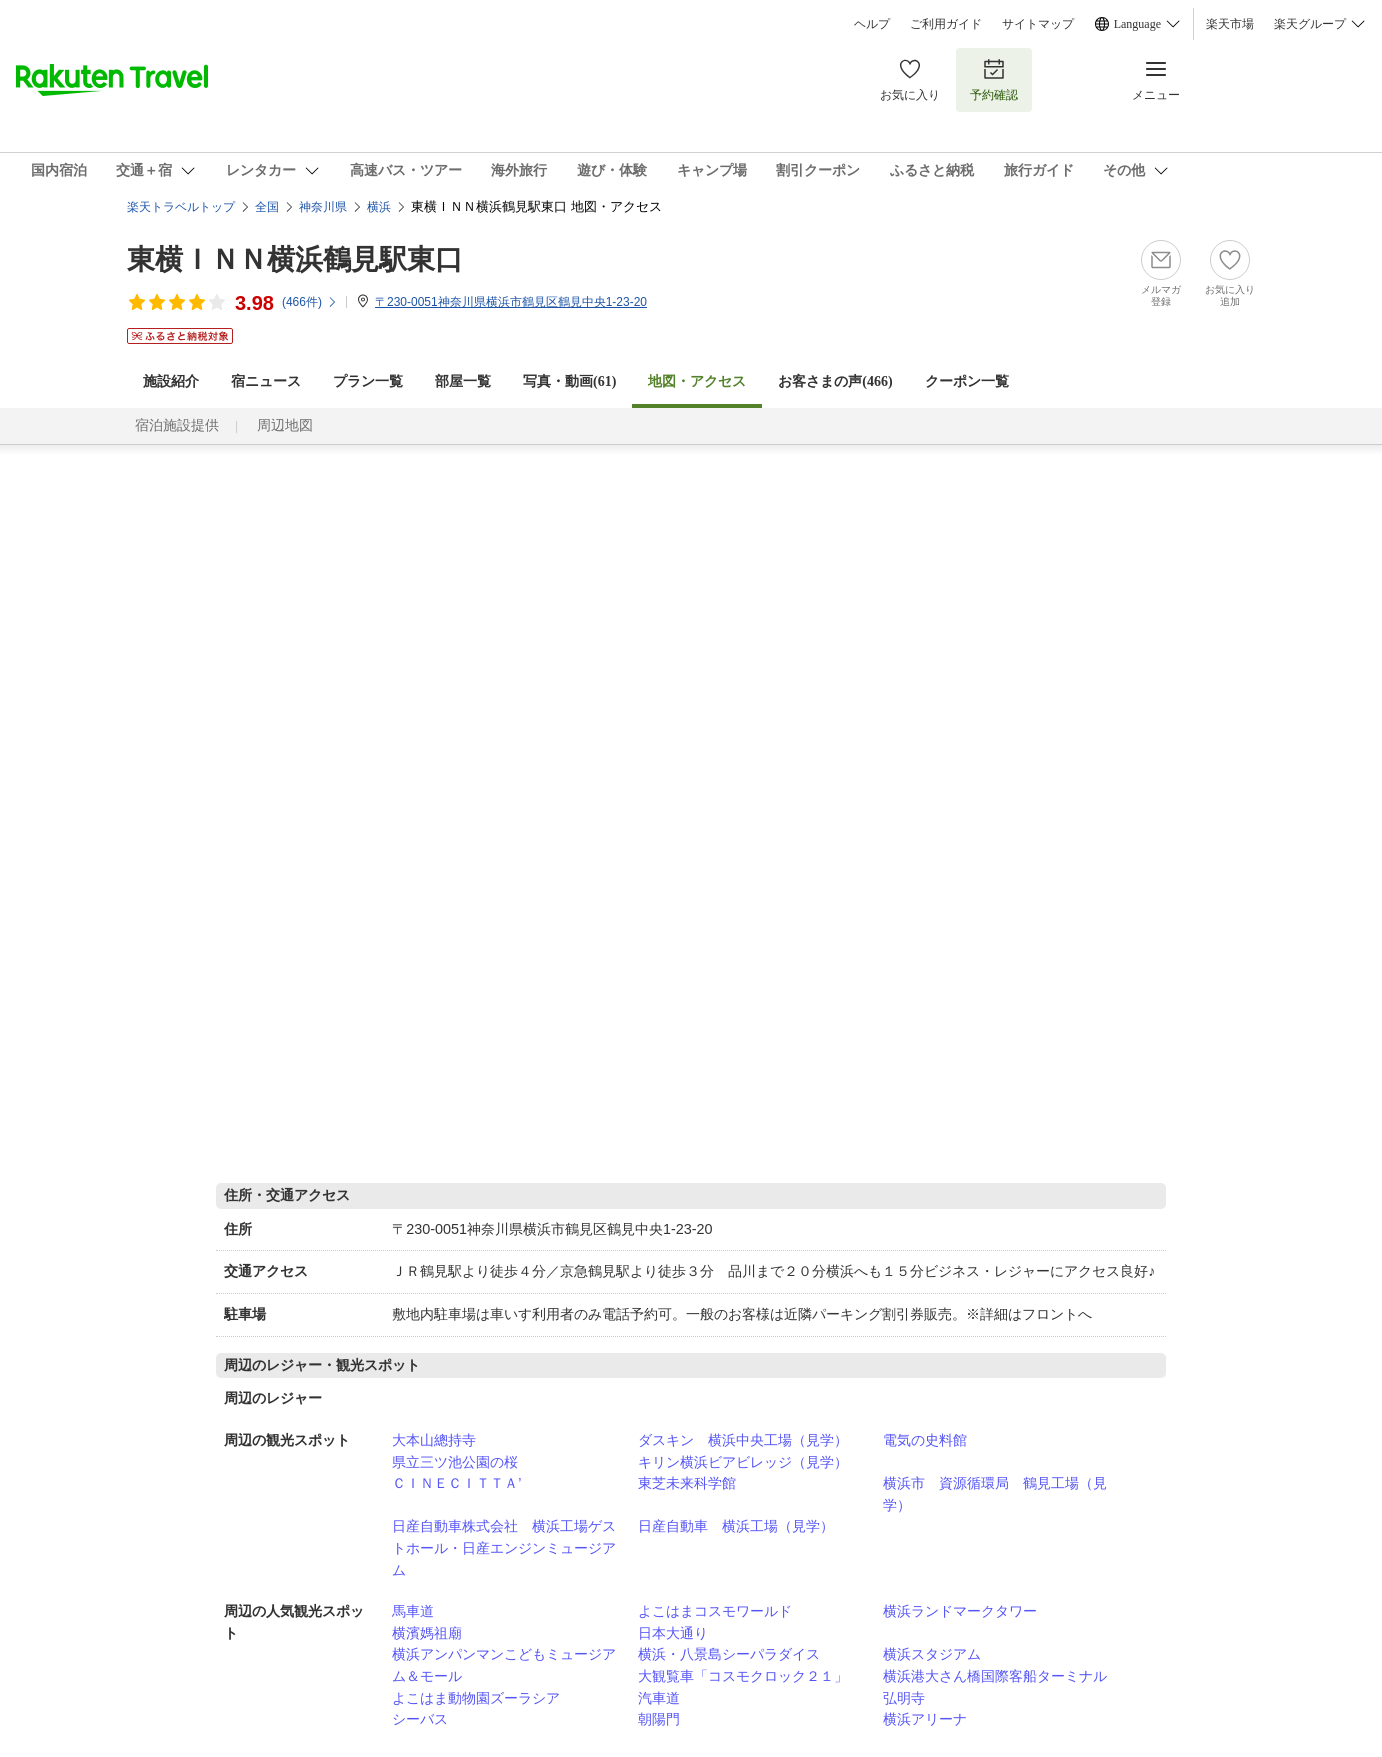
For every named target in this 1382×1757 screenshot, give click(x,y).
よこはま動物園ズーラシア (476, 1698)
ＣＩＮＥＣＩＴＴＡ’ (456, 1483)
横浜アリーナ (925, 1719)
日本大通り (673, 1633)
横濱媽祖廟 (427, 1633)
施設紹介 (171, 381)
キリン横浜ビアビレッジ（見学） (743, 1462)
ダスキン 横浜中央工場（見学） (743, 1440)
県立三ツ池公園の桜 (455, 1462)
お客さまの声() (835, 381)
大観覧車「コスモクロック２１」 (743, 1676)
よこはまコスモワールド (715, 1611)
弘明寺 (904, 1698)
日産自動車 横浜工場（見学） (736, 1526)
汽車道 (659, 1698)
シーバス (420, 1719)
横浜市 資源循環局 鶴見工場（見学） (995, 1494)
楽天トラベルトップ (181, 207)
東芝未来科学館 (687, 1483)
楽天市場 (1230, 24)
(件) (310, 302)
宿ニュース (266, 381)
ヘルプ (872, 24)
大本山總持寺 (434, 1440)
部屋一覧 (463, 381)
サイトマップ (1038, 24)
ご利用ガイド (946, 24)
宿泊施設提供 (177, 425)
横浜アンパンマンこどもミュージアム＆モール (504, 1665)
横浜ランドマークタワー (960, 1611)
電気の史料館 (925, 1440)
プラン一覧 (368, 381)
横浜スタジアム (932, 1654)
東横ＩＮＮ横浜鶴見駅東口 (295, 259)
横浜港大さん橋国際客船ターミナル (995, 1676)
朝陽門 (659, 1719)
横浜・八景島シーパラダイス (729, 1654)
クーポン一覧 (967, 381)
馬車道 (413, 1611)
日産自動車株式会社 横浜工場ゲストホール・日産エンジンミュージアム (504, 1547)
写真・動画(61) (569, 381)
